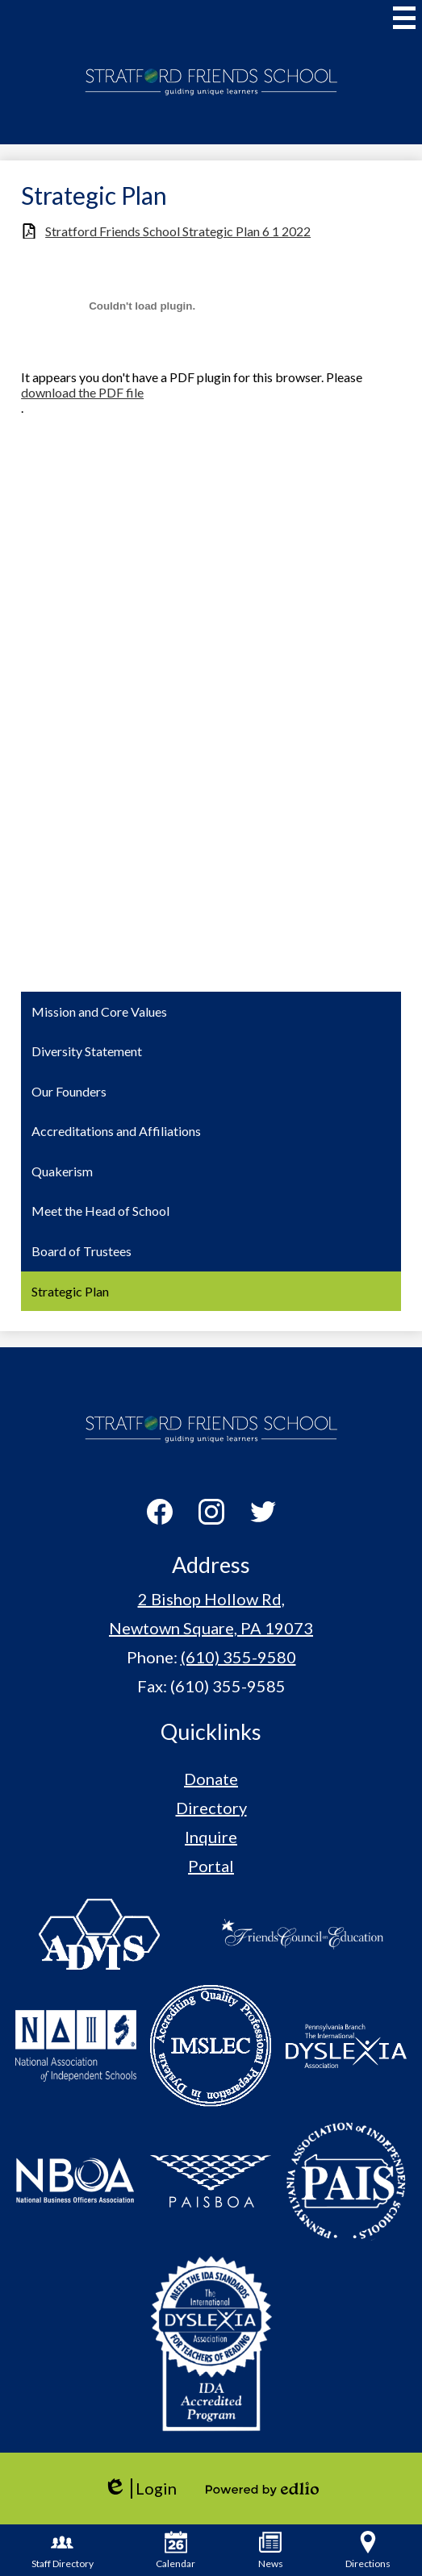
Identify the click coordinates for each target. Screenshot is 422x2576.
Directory (211, 1807)
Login (140, 2488)
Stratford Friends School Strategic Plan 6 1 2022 (178, 231)
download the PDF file (82, 392)
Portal (211, 1865)
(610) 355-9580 (238, 1657)
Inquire (211, 1836)
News (270, 2550)
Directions (368, 2550)
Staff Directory (62, 2550)
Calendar (175, 2550)
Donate (211, 1778)
